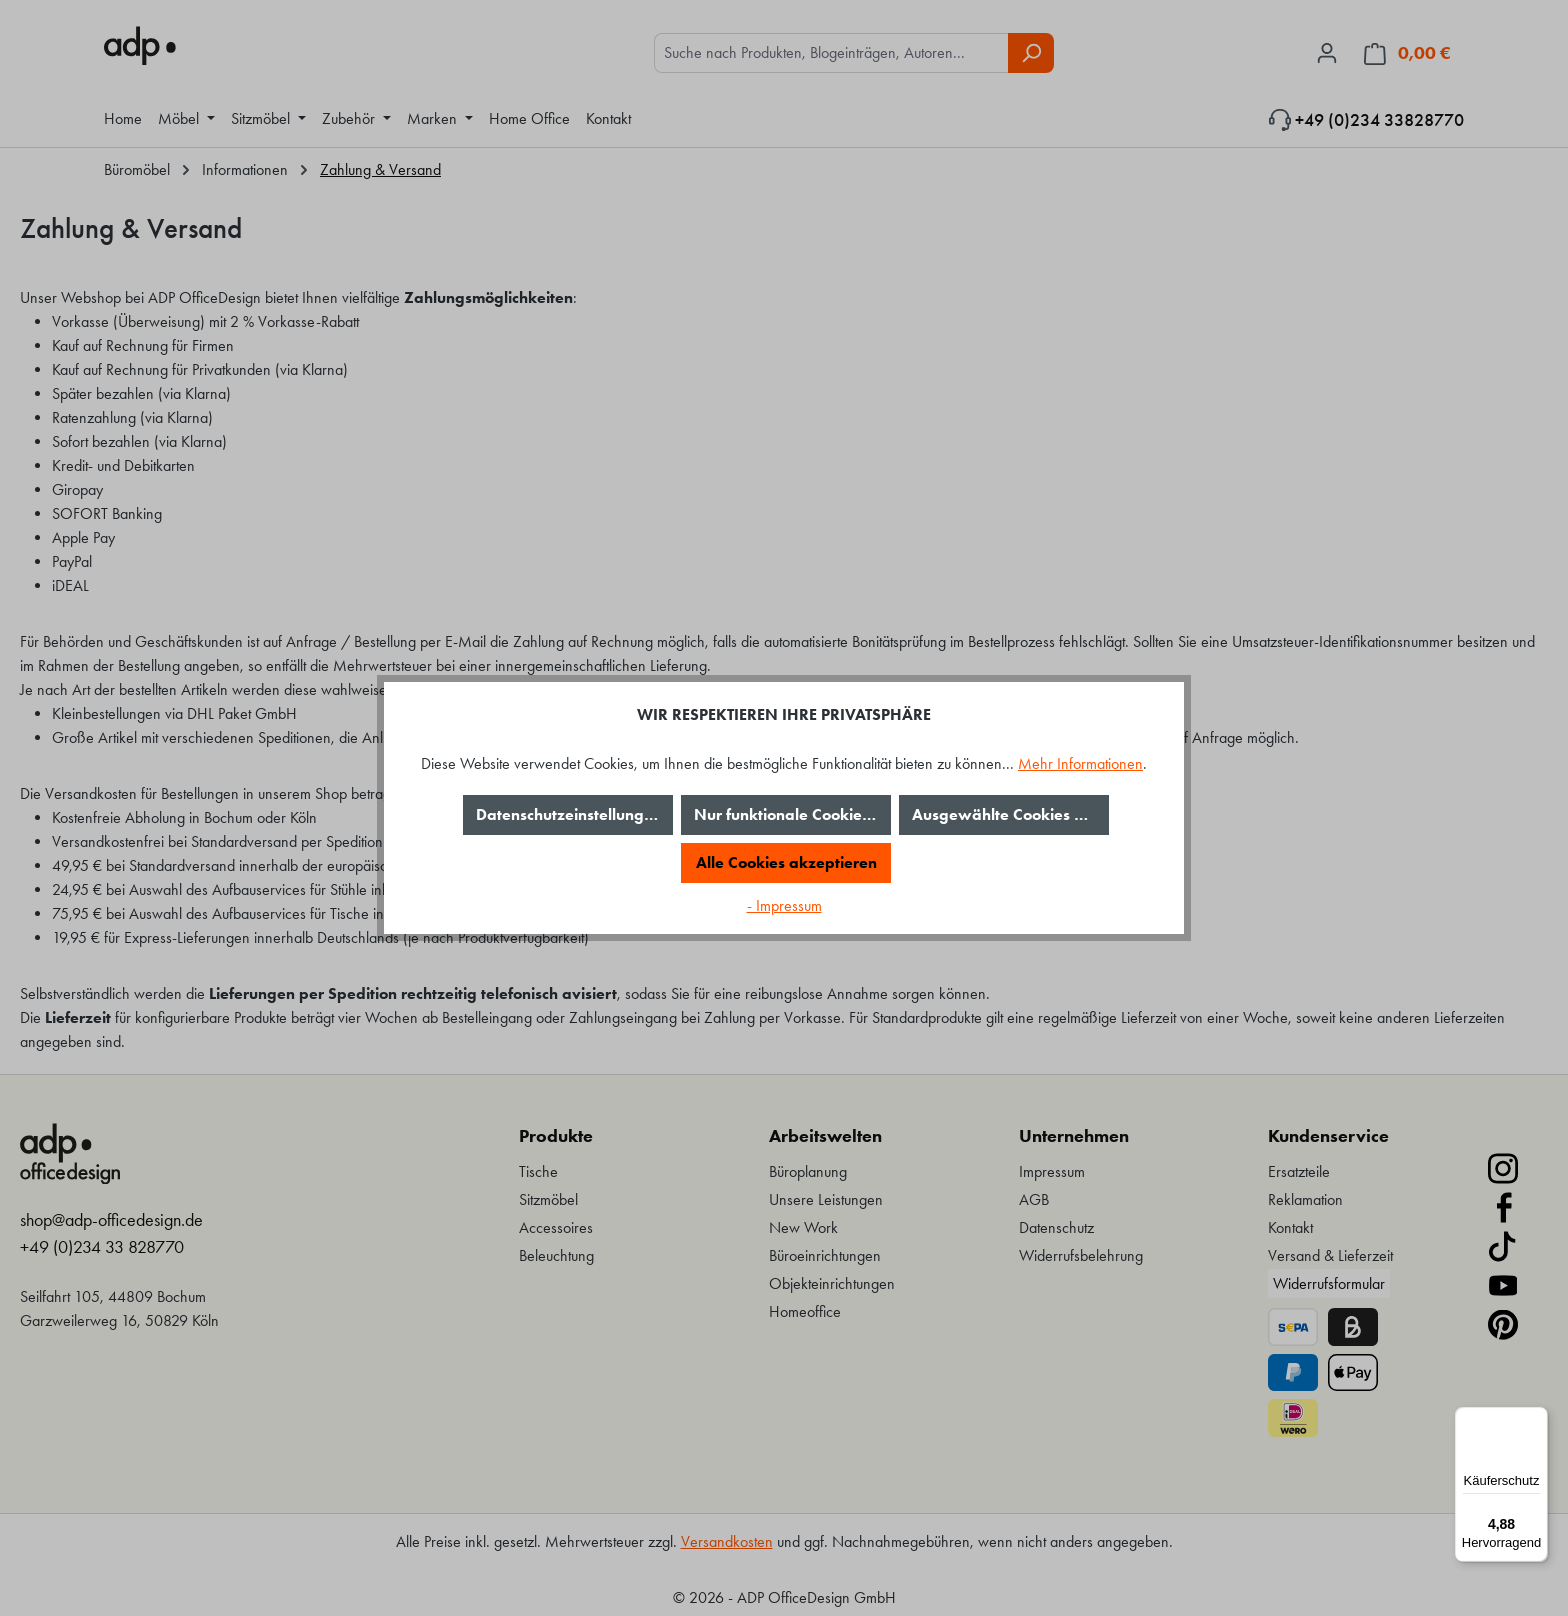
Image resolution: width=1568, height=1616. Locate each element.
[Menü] (1536, 1419)
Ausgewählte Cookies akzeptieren (1010, 814)
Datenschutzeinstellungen (569, 814)
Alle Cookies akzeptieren (786, 862)
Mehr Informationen (1080, 763)
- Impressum (784, 905)
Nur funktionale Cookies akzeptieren (792, 814)
